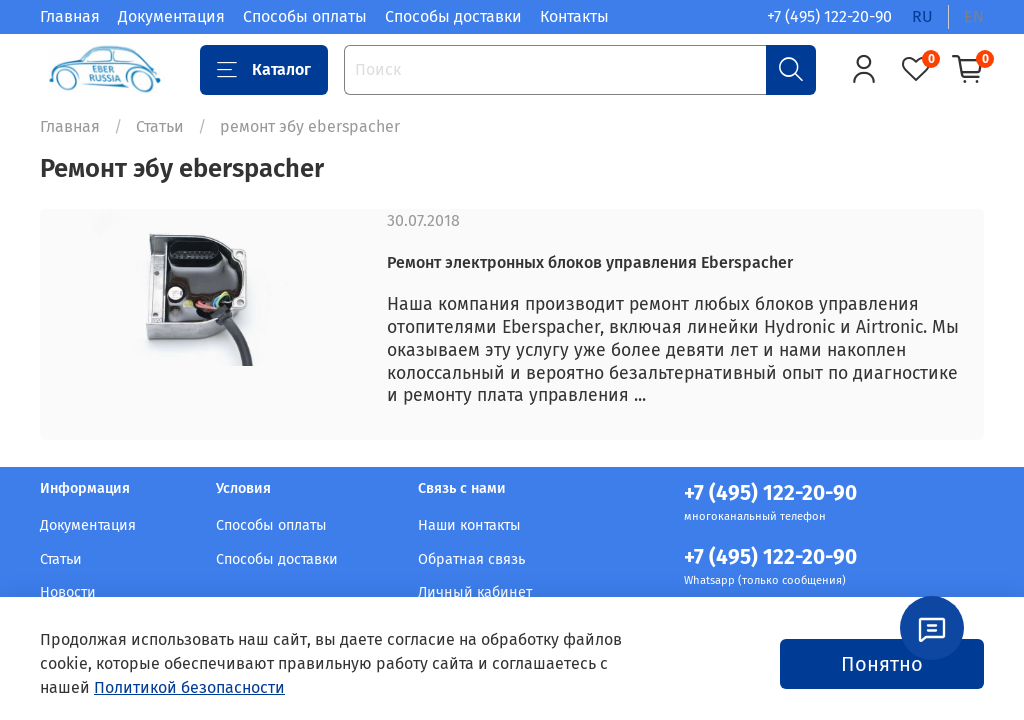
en (974, 16)
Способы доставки (453, 16)
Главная (70, 16)
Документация (171, 16)
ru (922, 16)
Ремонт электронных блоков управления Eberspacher (590, 262)
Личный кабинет (475, 592)
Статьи (160, 126)
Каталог (264, 70)
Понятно (882, 664)
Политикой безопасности (189, 687)
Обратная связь (471, 559)
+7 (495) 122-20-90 (829, 16)
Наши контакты (469, 525)
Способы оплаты (305, 16)
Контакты (574, 16)
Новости (68, 592)
